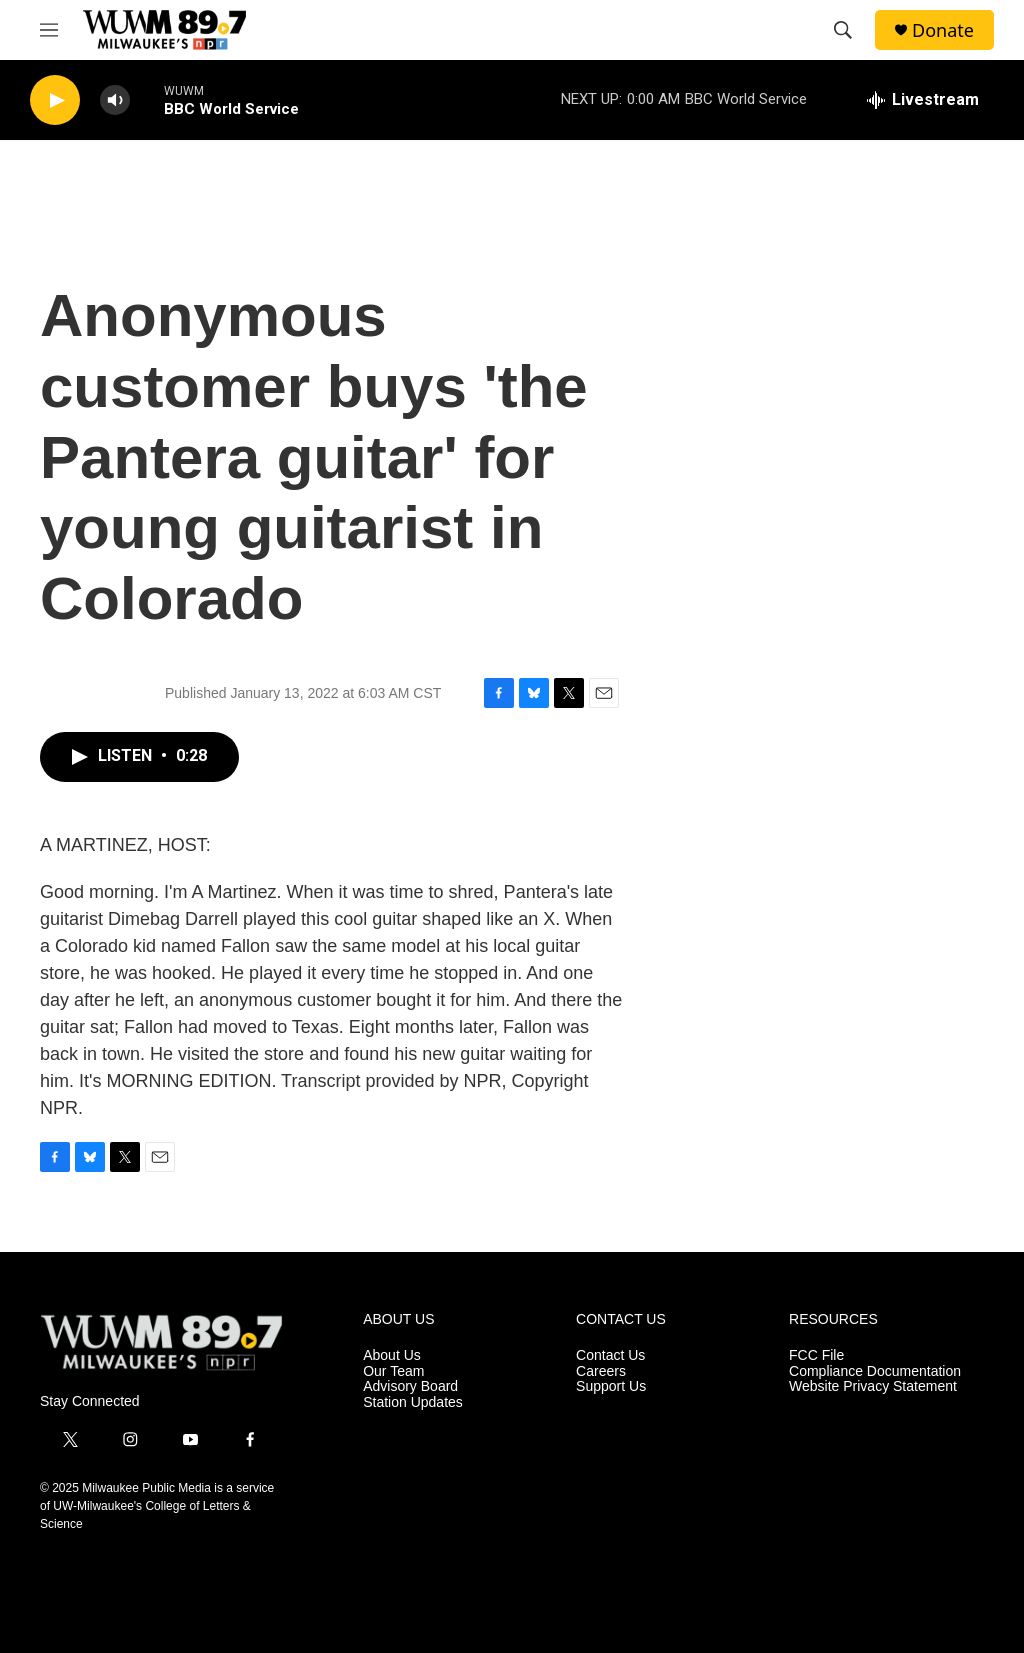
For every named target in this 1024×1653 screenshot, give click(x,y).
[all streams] (923, 100)
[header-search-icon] (843, 30)
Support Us (611, 1386)
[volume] (115, 100)
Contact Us (610, 1355)
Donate (943, 30)
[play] (55, 100)
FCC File (816, 1355)
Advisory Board (410, 1386)
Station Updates (413, 1402)
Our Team (393, 1371)
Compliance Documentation (875, 1371)
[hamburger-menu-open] (49, 30)
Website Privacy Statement (873, 1386)
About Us (392, 1355)
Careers (601, 1371)
